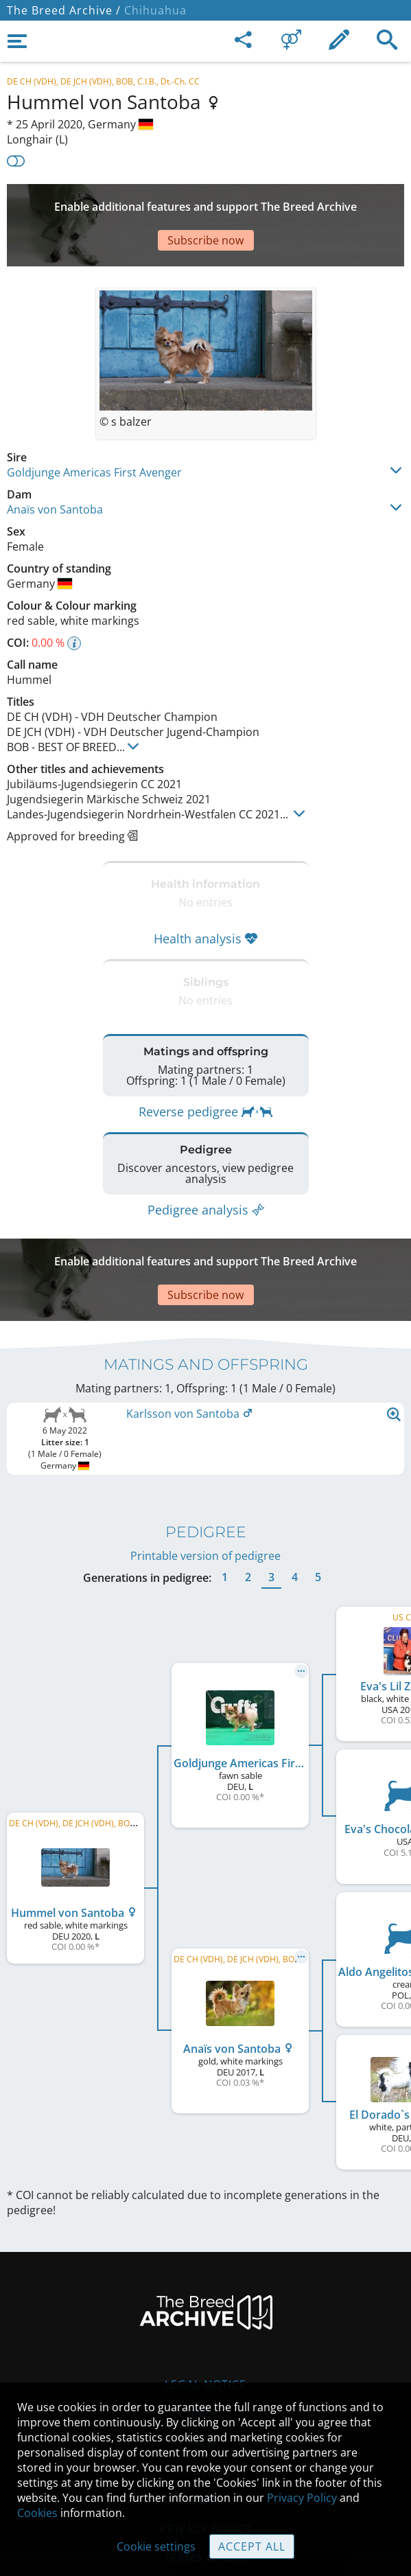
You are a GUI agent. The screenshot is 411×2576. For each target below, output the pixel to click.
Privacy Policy (302, 2497)
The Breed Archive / (64, 10)
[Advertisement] (205, 204)
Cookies (37, 2512)
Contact (205, 2344)
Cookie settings (156, 2546)
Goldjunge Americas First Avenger (94, 431)
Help (205, 2373)
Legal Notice (205, 2315)
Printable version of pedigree (205, 1487)
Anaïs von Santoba (55, 468)
